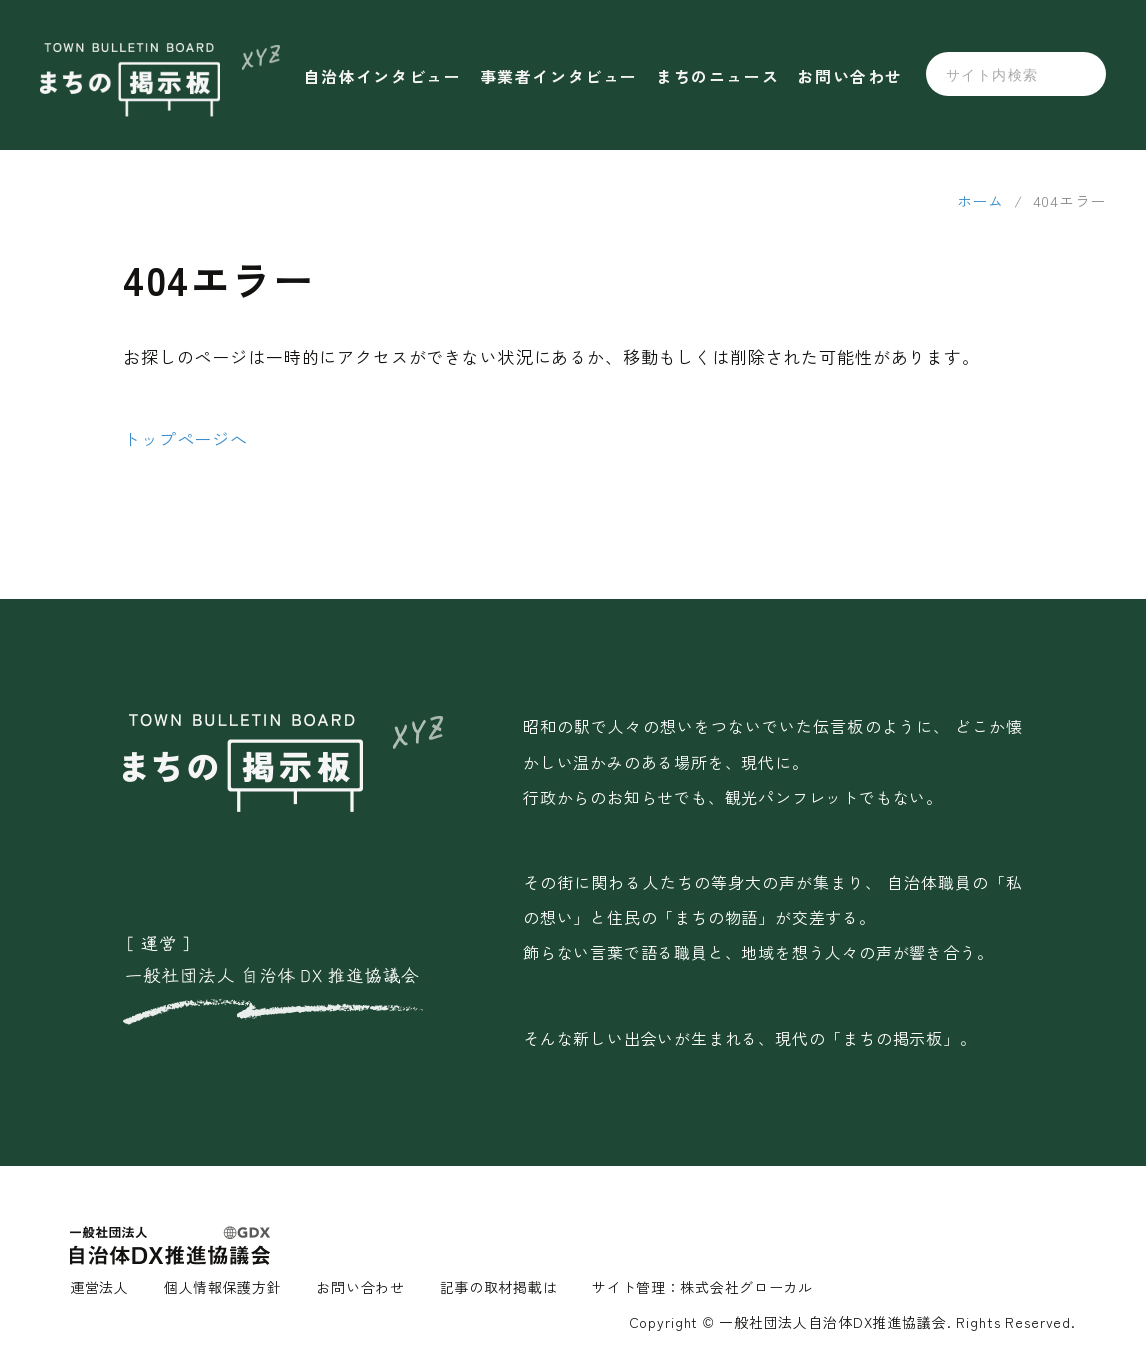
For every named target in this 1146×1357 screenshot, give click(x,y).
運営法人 (99, 1287)
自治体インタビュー (382, 76)
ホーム (980, 200)
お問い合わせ (850, 76)
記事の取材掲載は (499, 1287)
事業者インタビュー (559, 76)
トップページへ (185, 438)
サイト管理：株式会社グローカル (702, 1287)
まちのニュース (717, 76)
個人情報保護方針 (223, 1287)
